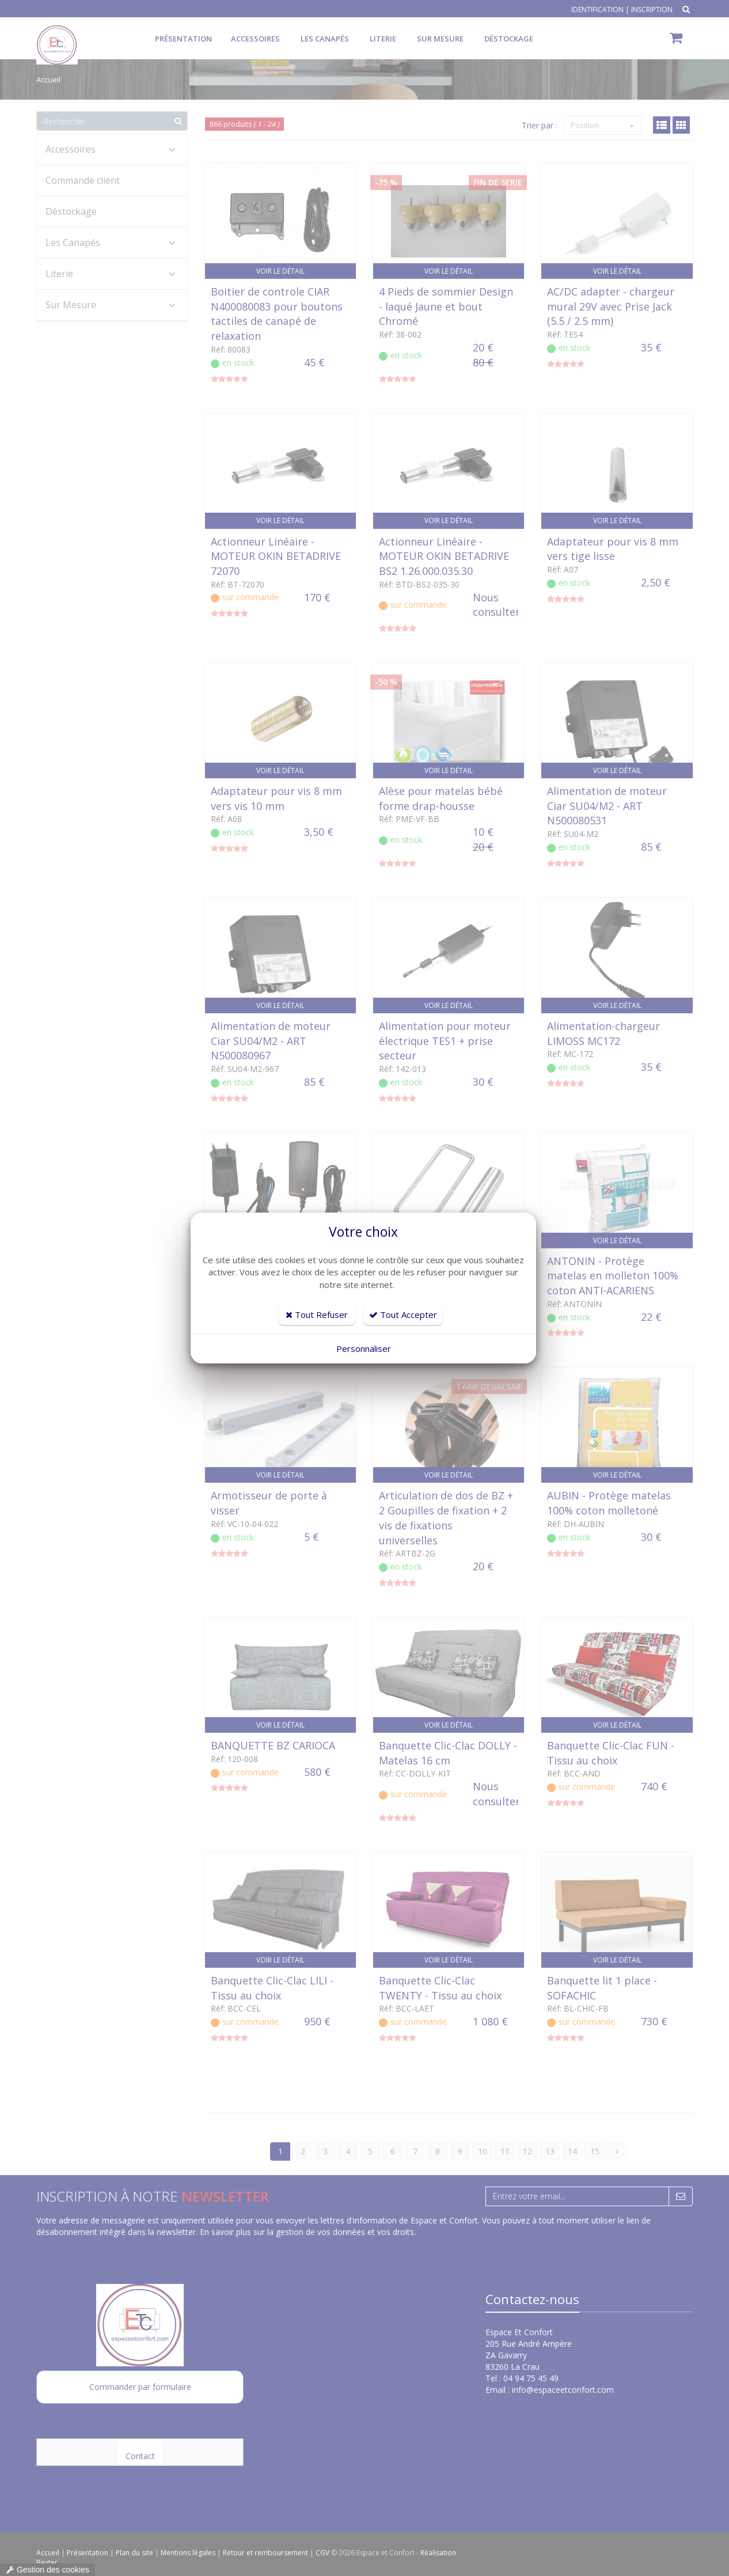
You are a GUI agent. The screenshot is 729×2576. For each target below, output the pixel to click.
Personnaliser (363, 1348)
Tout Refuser (317, 1314)
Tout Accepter (403, 1314)
